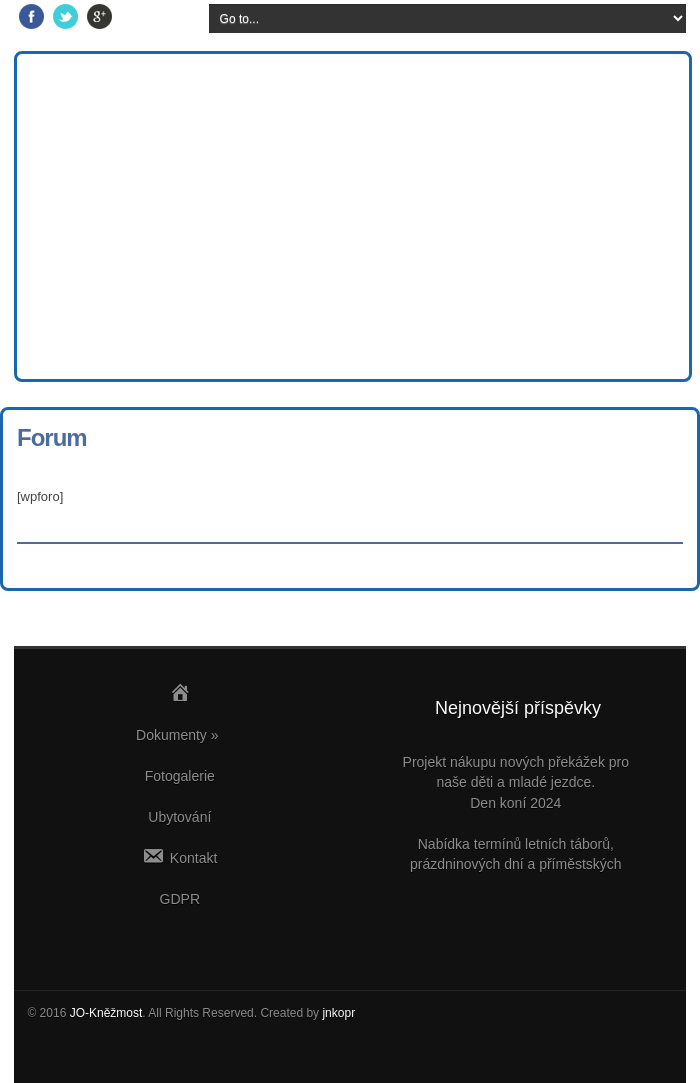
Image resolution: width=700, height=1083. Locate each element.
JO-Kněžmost (106, 1013)
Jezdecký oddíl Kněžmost (358, 75)
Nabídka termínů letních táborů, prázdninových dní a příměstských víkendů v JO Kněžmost (516, 864)
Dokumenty (177, 735)
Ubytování (179, 817)
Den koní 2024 (515, 803)
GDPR (180, 899)
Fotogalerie (180, 776)
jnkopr (338, 1013)
